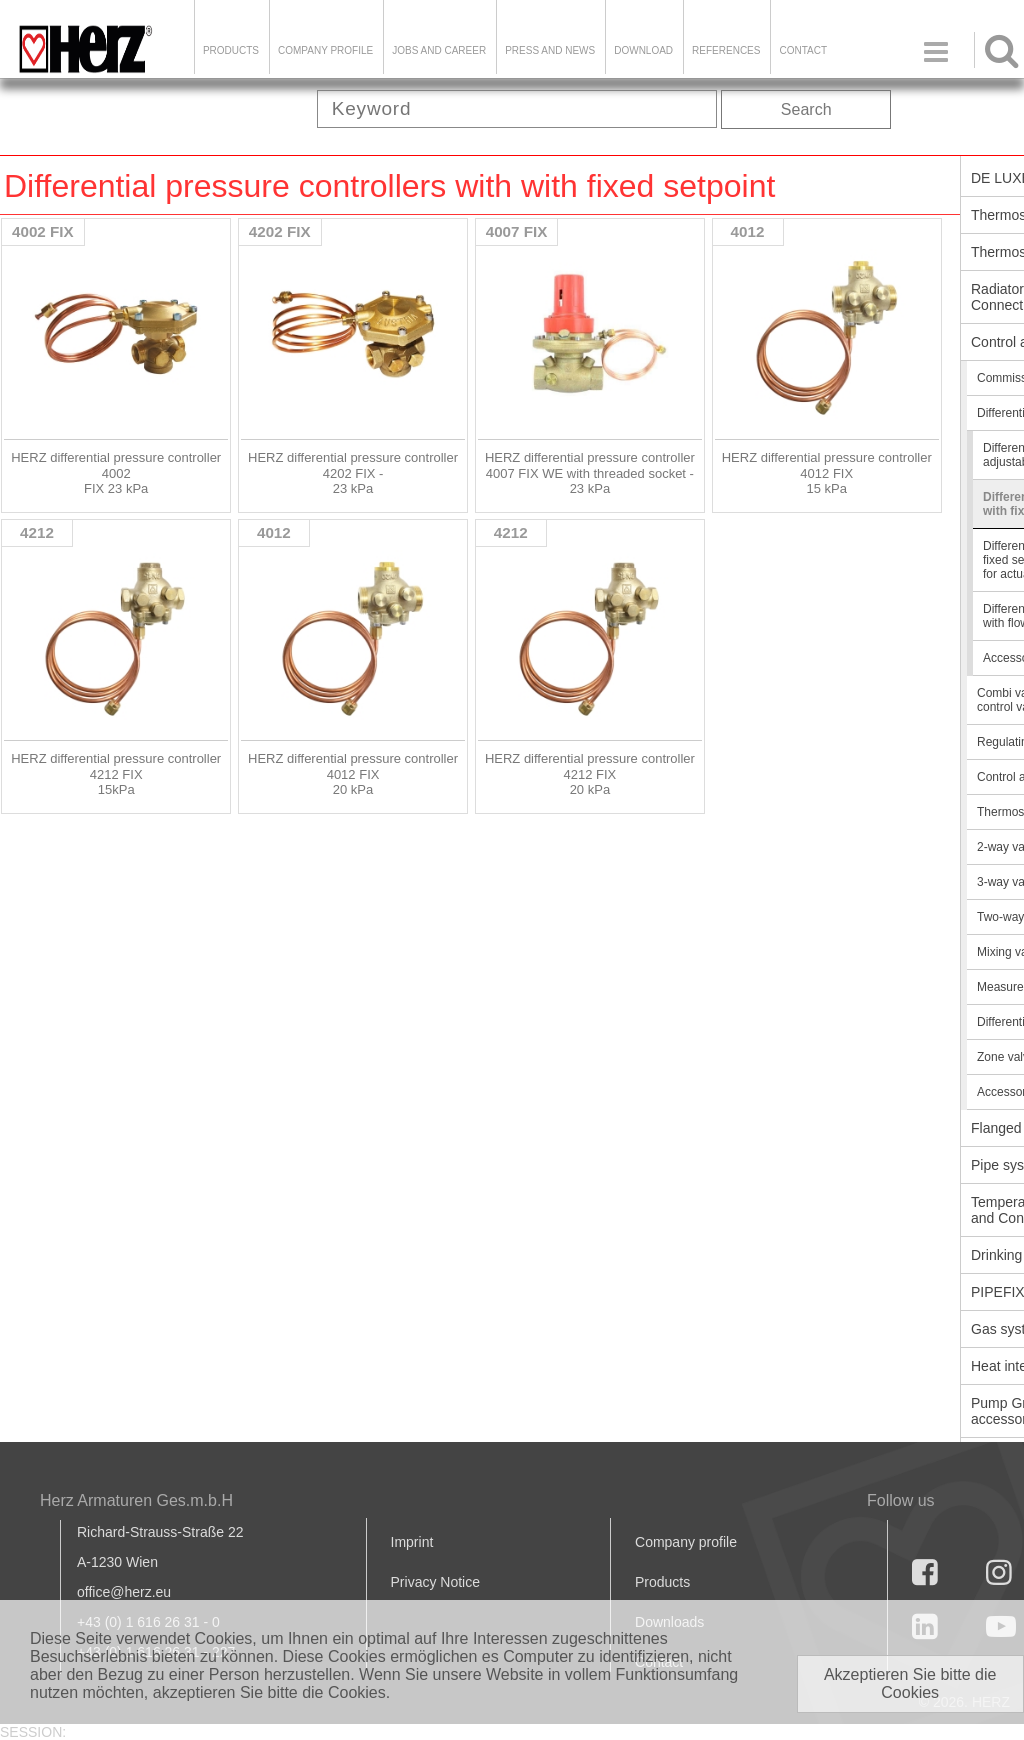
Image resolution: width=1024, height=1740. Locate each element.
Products (231, 50)
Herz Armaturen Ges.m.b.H (136, 1500)
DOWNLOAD (643, 50)
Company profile (686, 1542)
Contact (803, 50)
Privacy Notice (435, 1582)
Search (806, 109)
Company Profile (325, 50)
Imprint (412, 1542)
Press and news (550, 50)
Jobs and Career (439, 50)
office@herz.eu (124, 1592)
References (726, 50)
